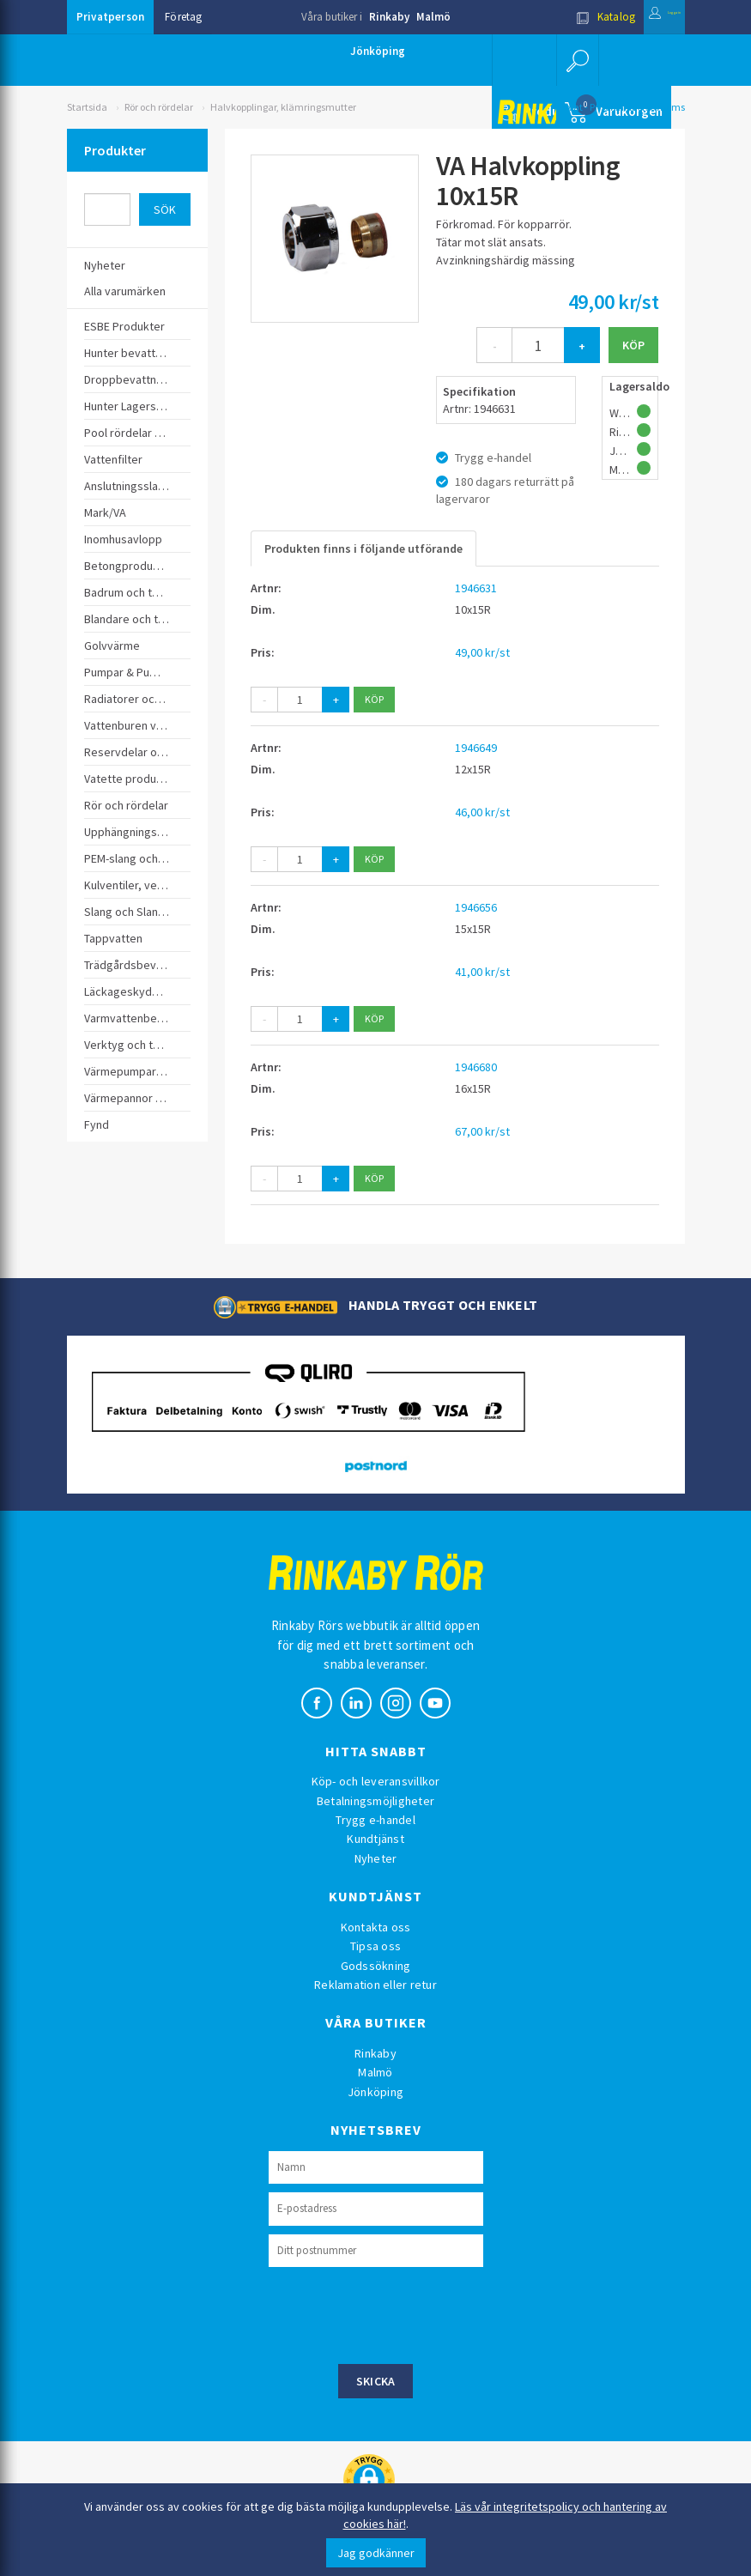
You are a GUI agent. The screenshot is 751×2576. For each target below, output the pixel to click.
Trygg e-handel (375, 1819)
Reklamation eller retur (375, 1984)
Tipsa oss (375, 1946)
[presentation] (399, 2313)
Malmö (433, 16)
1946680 (476, 1067)
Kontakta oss (376, 1927)
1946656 (476, 907)
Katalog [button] (561, 16)
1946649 (476, 747)
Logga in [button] (643, 16)
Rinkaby (389, 16)
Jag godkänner (376, 2553)
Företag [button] (184, 16)
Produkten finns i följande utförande (363, 548)
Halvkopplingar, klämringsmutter (283, 106)
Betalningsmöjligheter (375, 1801)
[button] (572, 60)
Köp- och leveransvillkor (376, 1781)
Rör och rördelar (158, 106)
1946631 (476, 588)
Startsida (87, 106)
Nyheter (375, 1858)
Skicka (376, 2381)
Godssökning (376, 1965)
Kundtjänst (375, 1838)
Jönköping (377, 51)
